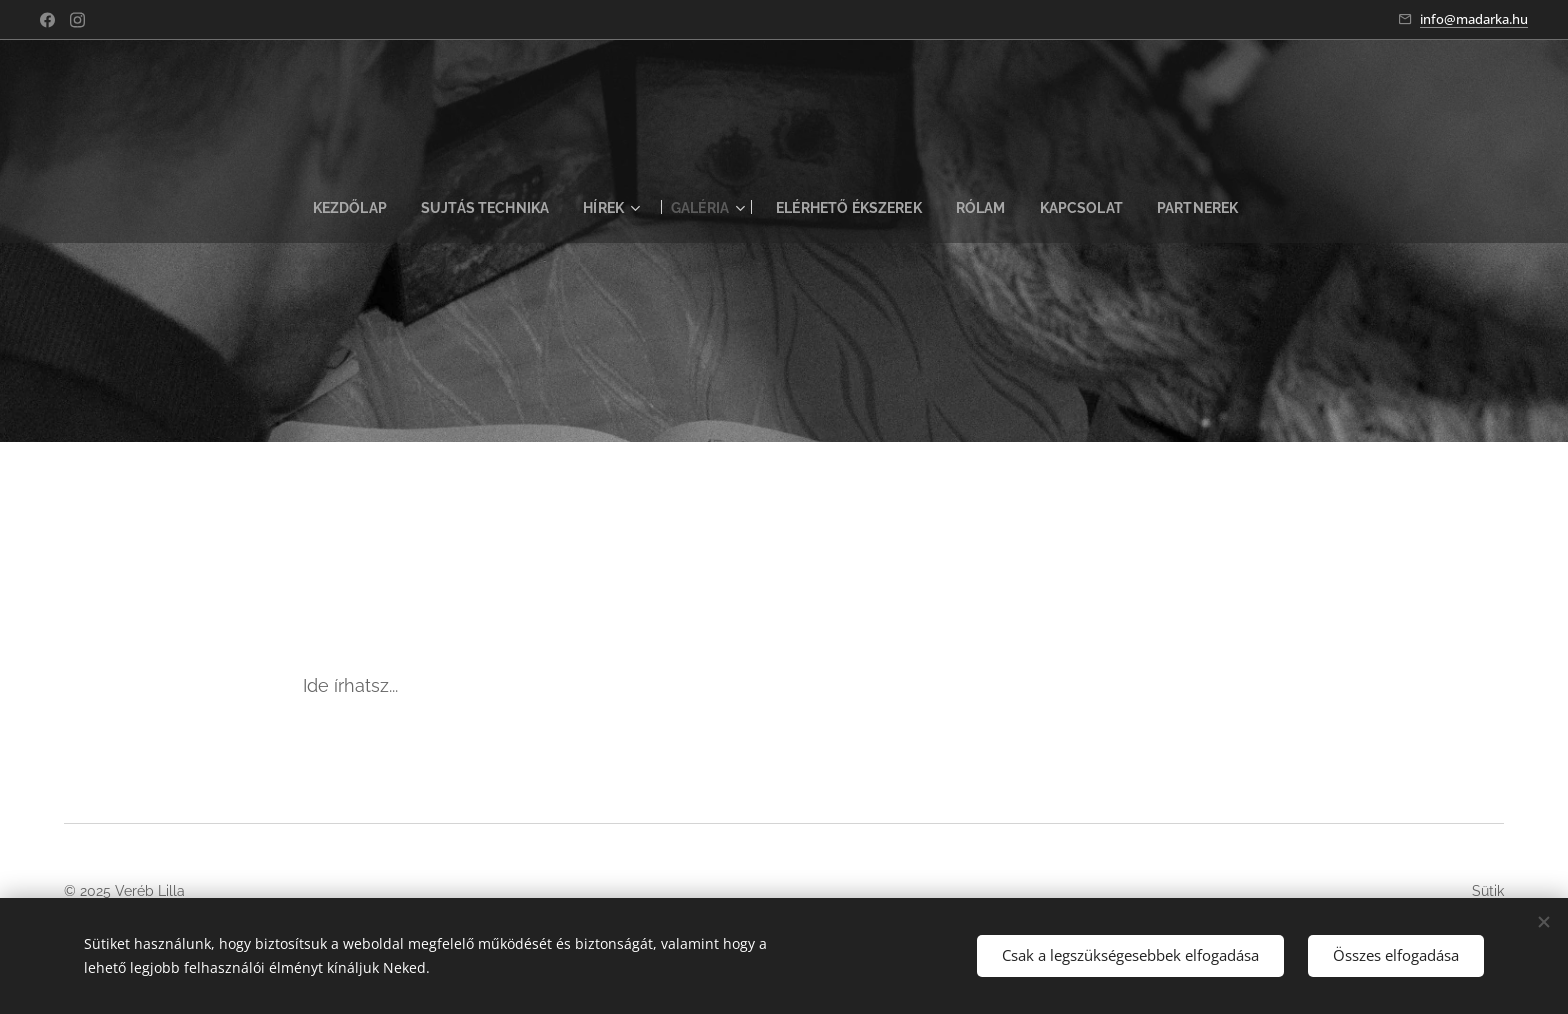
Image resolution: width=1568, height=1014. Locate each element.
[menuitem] (340, 208)
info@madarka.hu (1474, 19)
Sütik (1488, 891)
